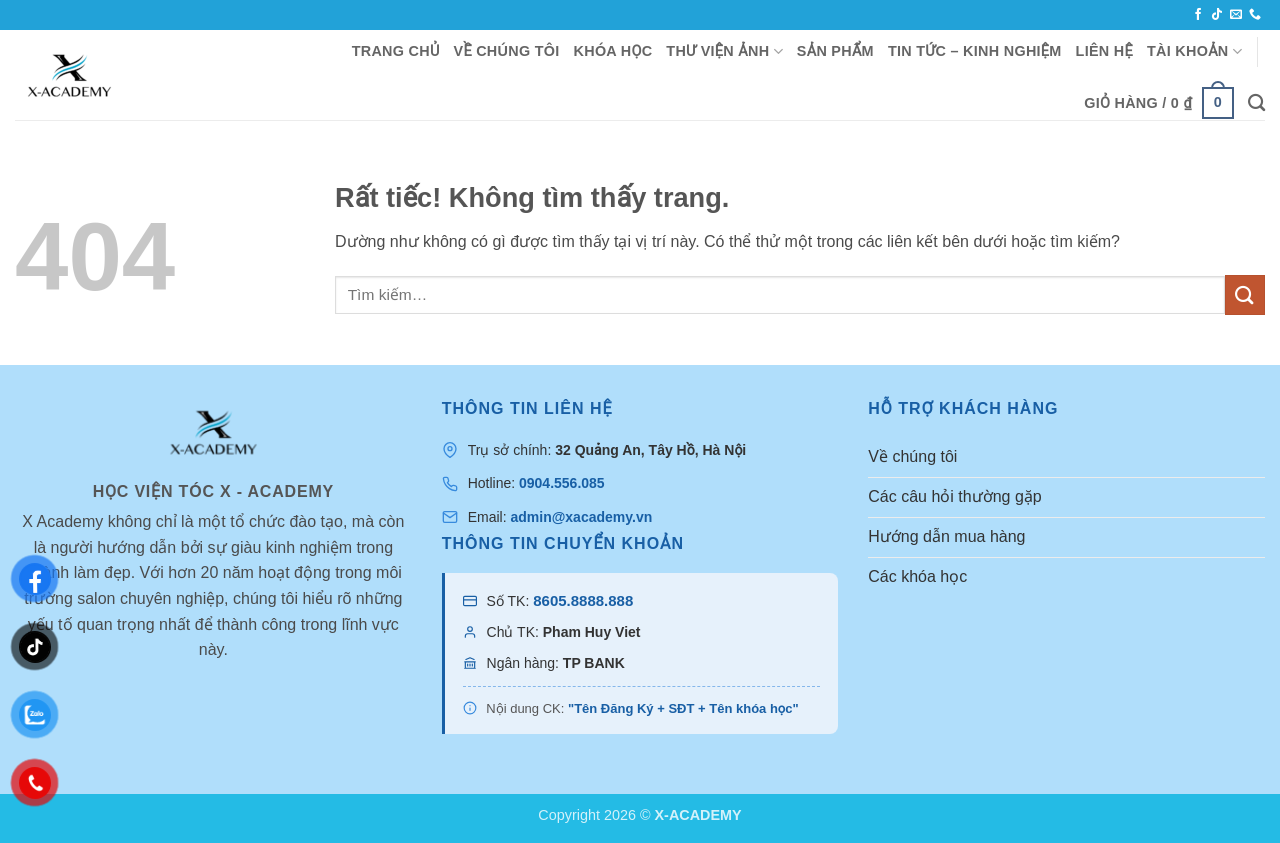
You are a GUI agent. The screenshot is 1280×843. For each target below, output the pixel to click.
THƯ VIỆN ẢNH (724, 51)
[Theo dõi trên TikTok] (1217, 15)
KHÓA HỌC (613, 51)
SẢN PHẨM (835, 51)
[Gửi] (1245, 294)
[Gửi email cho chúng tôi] (1236, 15)
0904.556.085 (562, 483)
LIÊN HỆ (1104, 51)
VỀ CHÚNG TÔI (507, 51)
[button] (1159, 103)
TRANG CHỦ (396, 51)
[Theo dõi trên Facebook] (1198, 15)
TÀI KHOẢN (1194, 51)
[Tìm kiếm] (1256, 103)
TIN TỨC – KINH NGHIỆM (975, 51)
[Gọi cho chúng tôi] (1255, 15)
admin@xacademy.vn (581, 517)
